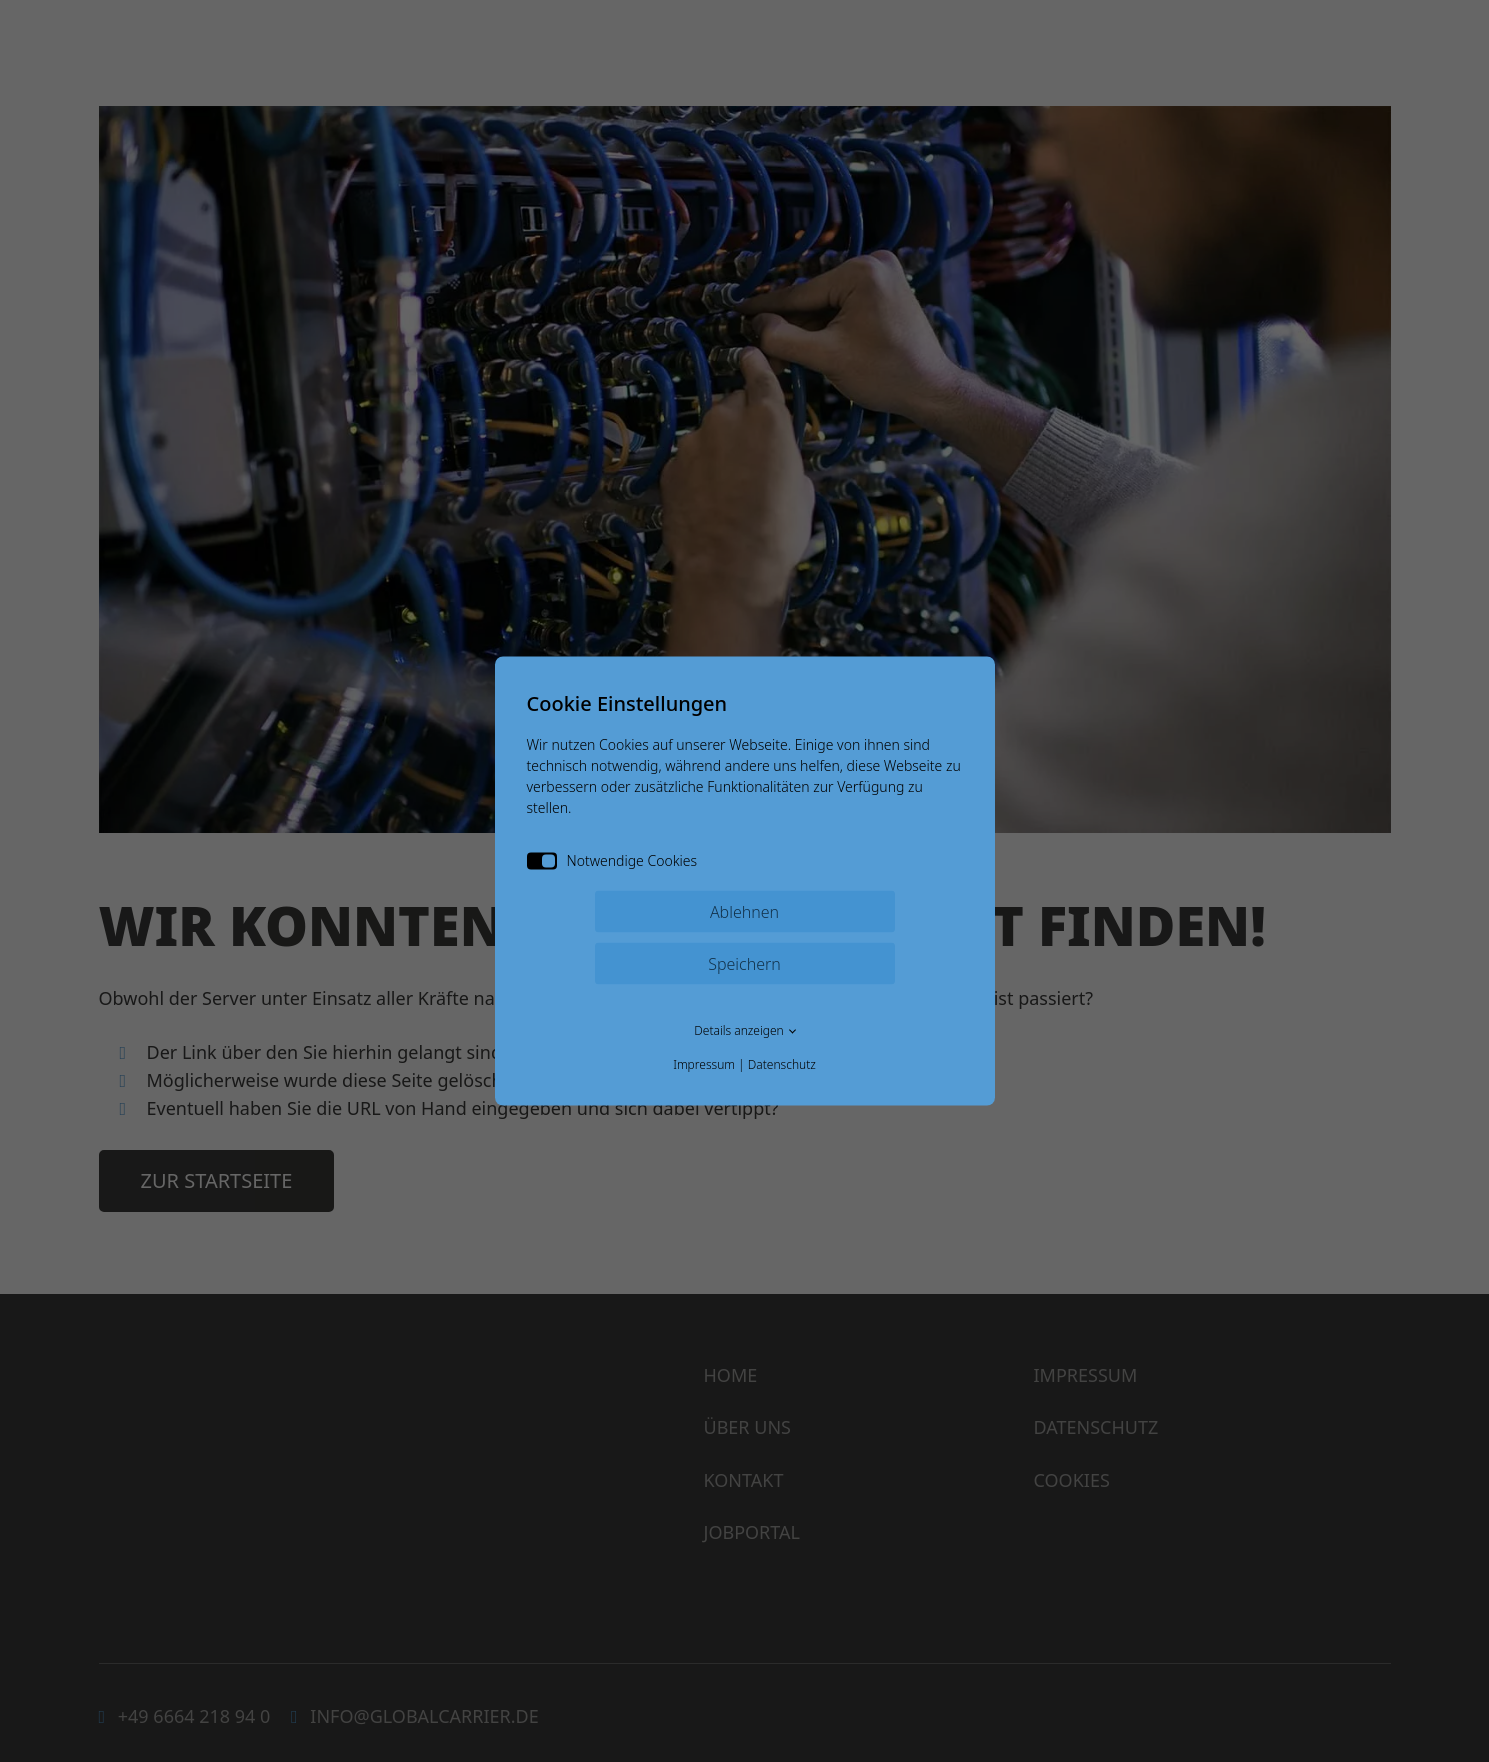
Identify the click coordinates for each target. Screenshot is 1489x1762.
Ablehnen (744, 912)
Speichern (744, 964)
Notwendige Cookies (612, 860)
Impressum (704, 1064)
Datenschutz (782, 1064)
